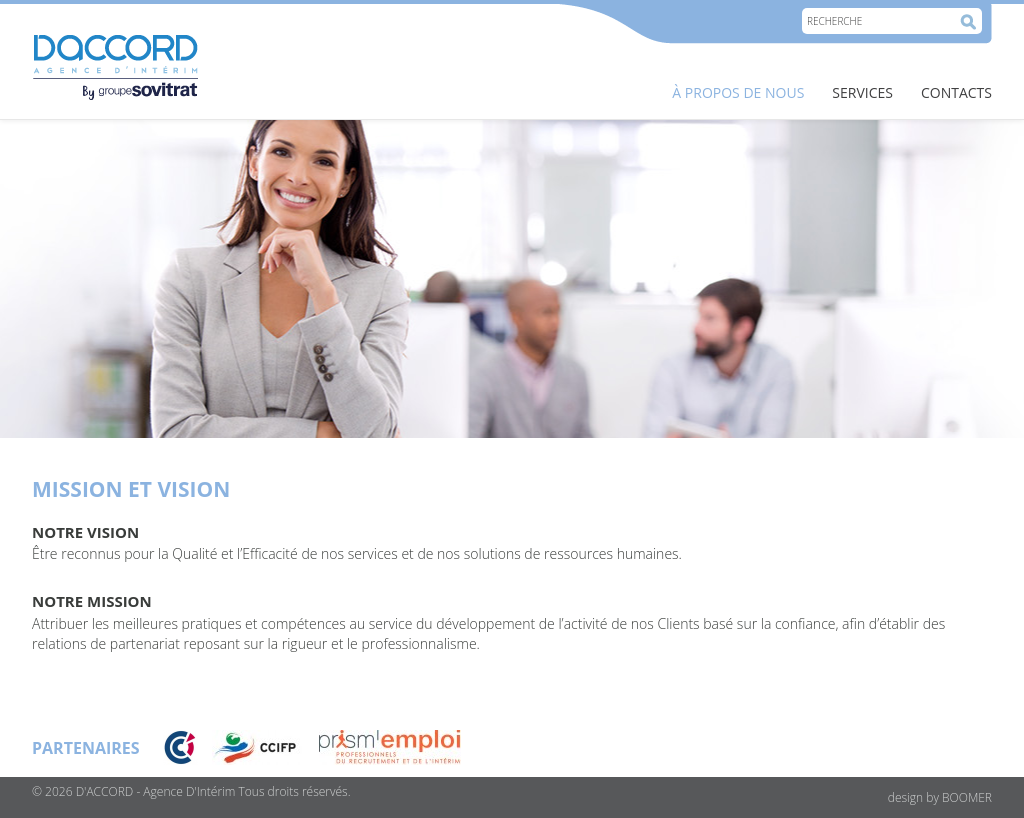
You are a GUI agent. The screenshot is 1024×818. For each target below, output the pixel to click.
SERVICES (862, 92)
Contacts (956, 92)
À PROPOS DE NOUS (738, 92)
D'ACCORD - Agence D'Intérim (156, 791)
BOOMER (967, 797)
